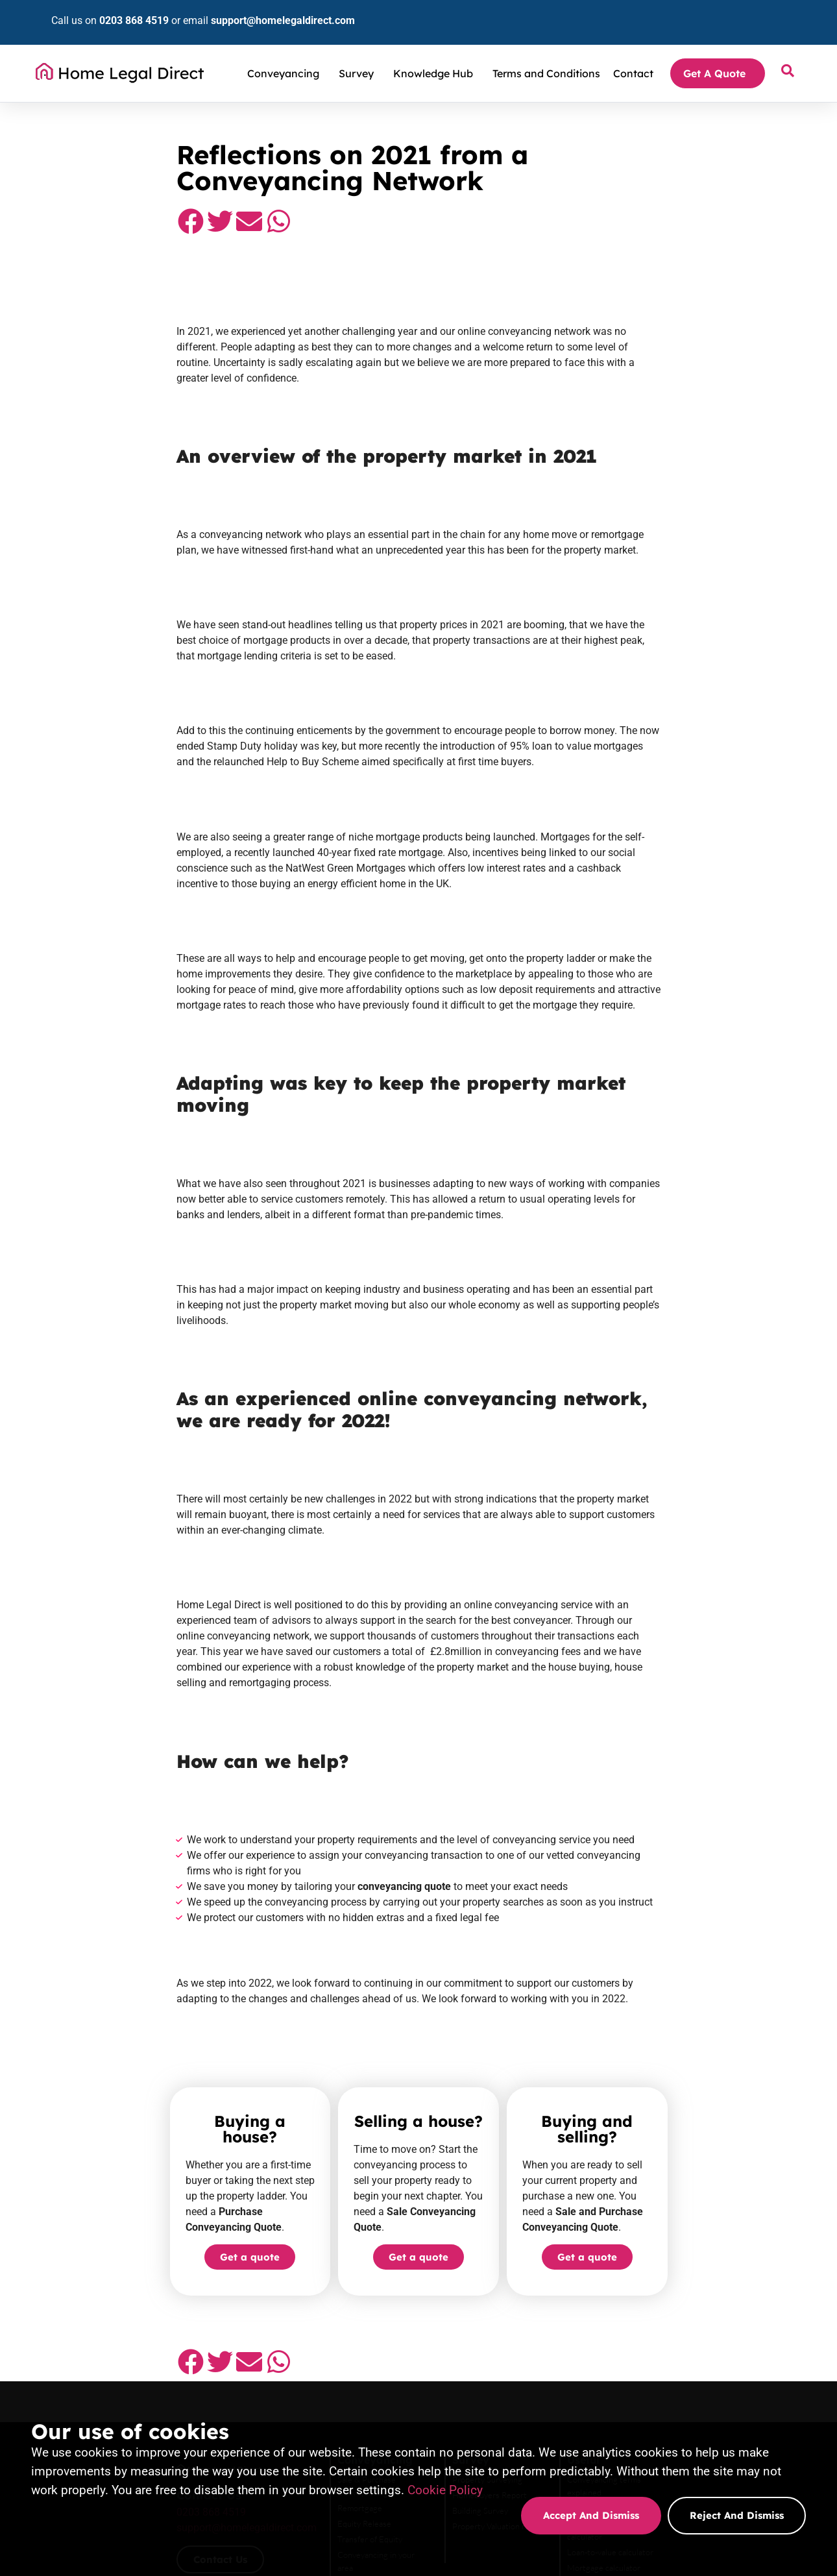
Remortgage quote (356, 2372)
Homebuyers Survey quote (530, 2338)
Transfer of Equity (354, 2260)
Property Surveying (517, 2214)
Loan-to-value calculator (685, 2260)
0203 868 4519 (112, 11)
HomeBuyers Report (519, 2229)
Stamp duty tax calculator (687, 2229)
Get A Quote (717, 53)
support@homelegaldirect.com (261, 11)
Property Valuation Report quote (541, 2369)
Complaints (662, 2292)
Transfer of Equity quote (686, 2359)
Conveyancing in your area (369, 2276)
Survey (359, 53)
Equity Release (349, 2245)
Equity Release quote (681, 2343)
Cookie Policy (445, 2490)
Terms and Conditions (546, 53)
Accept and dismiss (591, 2515)
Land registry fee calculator (691, 2245)
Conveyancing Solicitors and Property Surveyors (155, 102)
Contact (633, 53)
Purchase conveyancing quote (376, 2356)
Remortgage (344, 2229)
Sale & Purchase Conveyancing (377, 2214)
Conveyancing (286, 53)
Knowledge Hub (436, 53)
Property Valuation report (528, 2260)
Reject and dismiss (737, 2515)
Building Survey (510, 2245)
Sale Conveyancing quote (367, 2341)
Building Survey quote (521, 2354)
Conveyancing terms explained (697, 2214)
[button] (69, 201)
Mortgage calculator (679, 2276)
